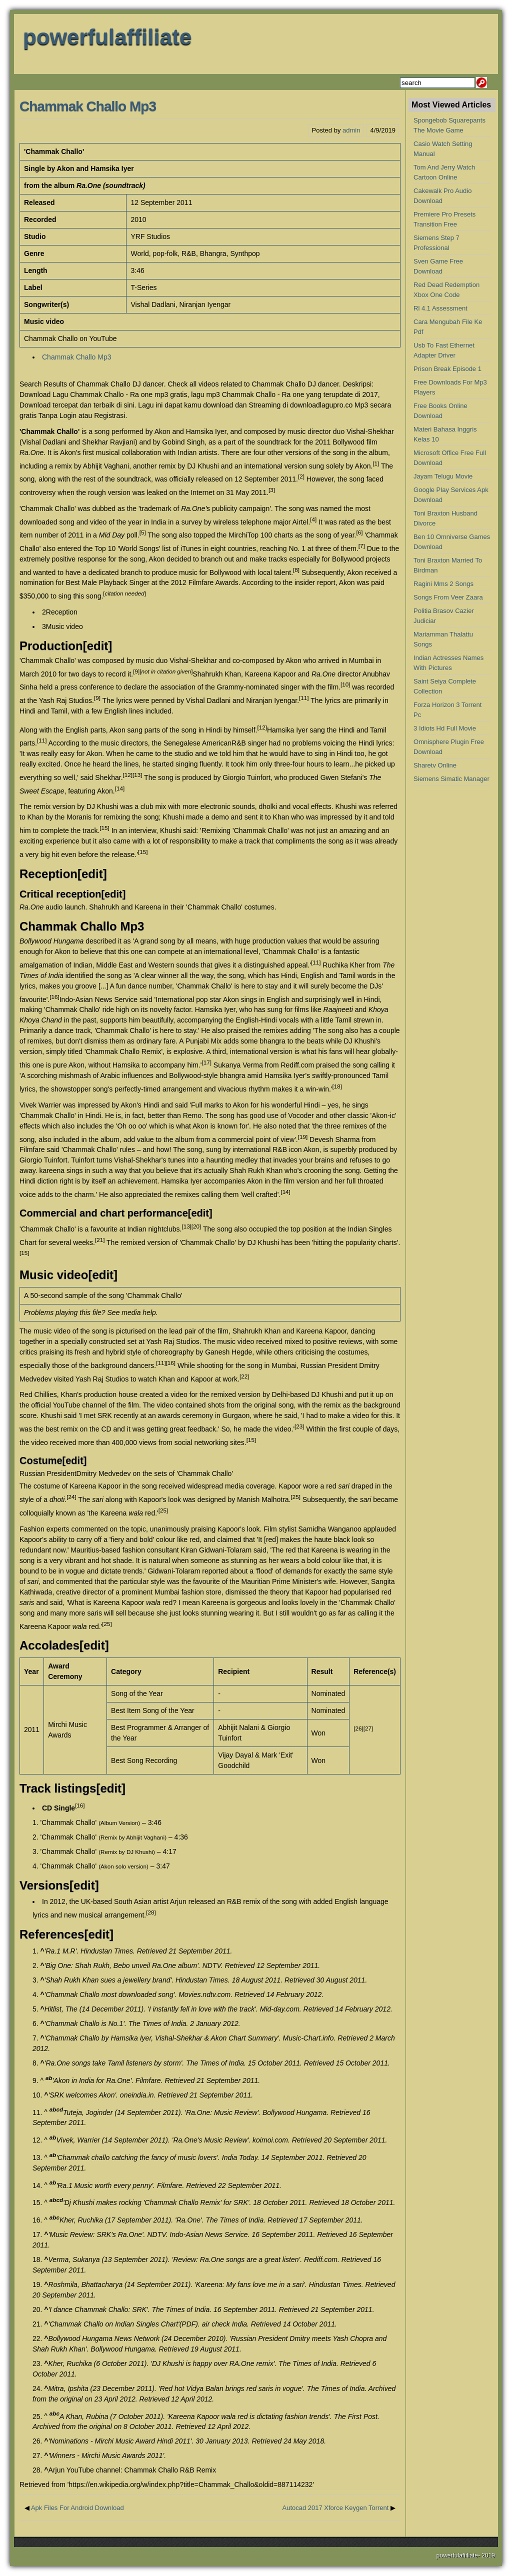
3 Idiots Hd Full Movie (445, 728)
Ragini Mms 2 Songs (444, 584)
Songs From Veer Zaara (448, 597)
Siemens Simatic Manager (452, 778)
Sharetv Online (435, 765)
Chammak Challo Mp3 (88, 106)
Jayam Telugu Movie (443, 476)
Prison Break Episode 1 (448, 368)
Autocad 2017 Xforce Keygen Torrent (335, 2508)
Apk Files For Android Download (77, 2508)
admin (351, 130)
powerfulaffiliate (107, 36)
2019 (488, 2555)
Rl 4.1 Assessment (441, 308)
